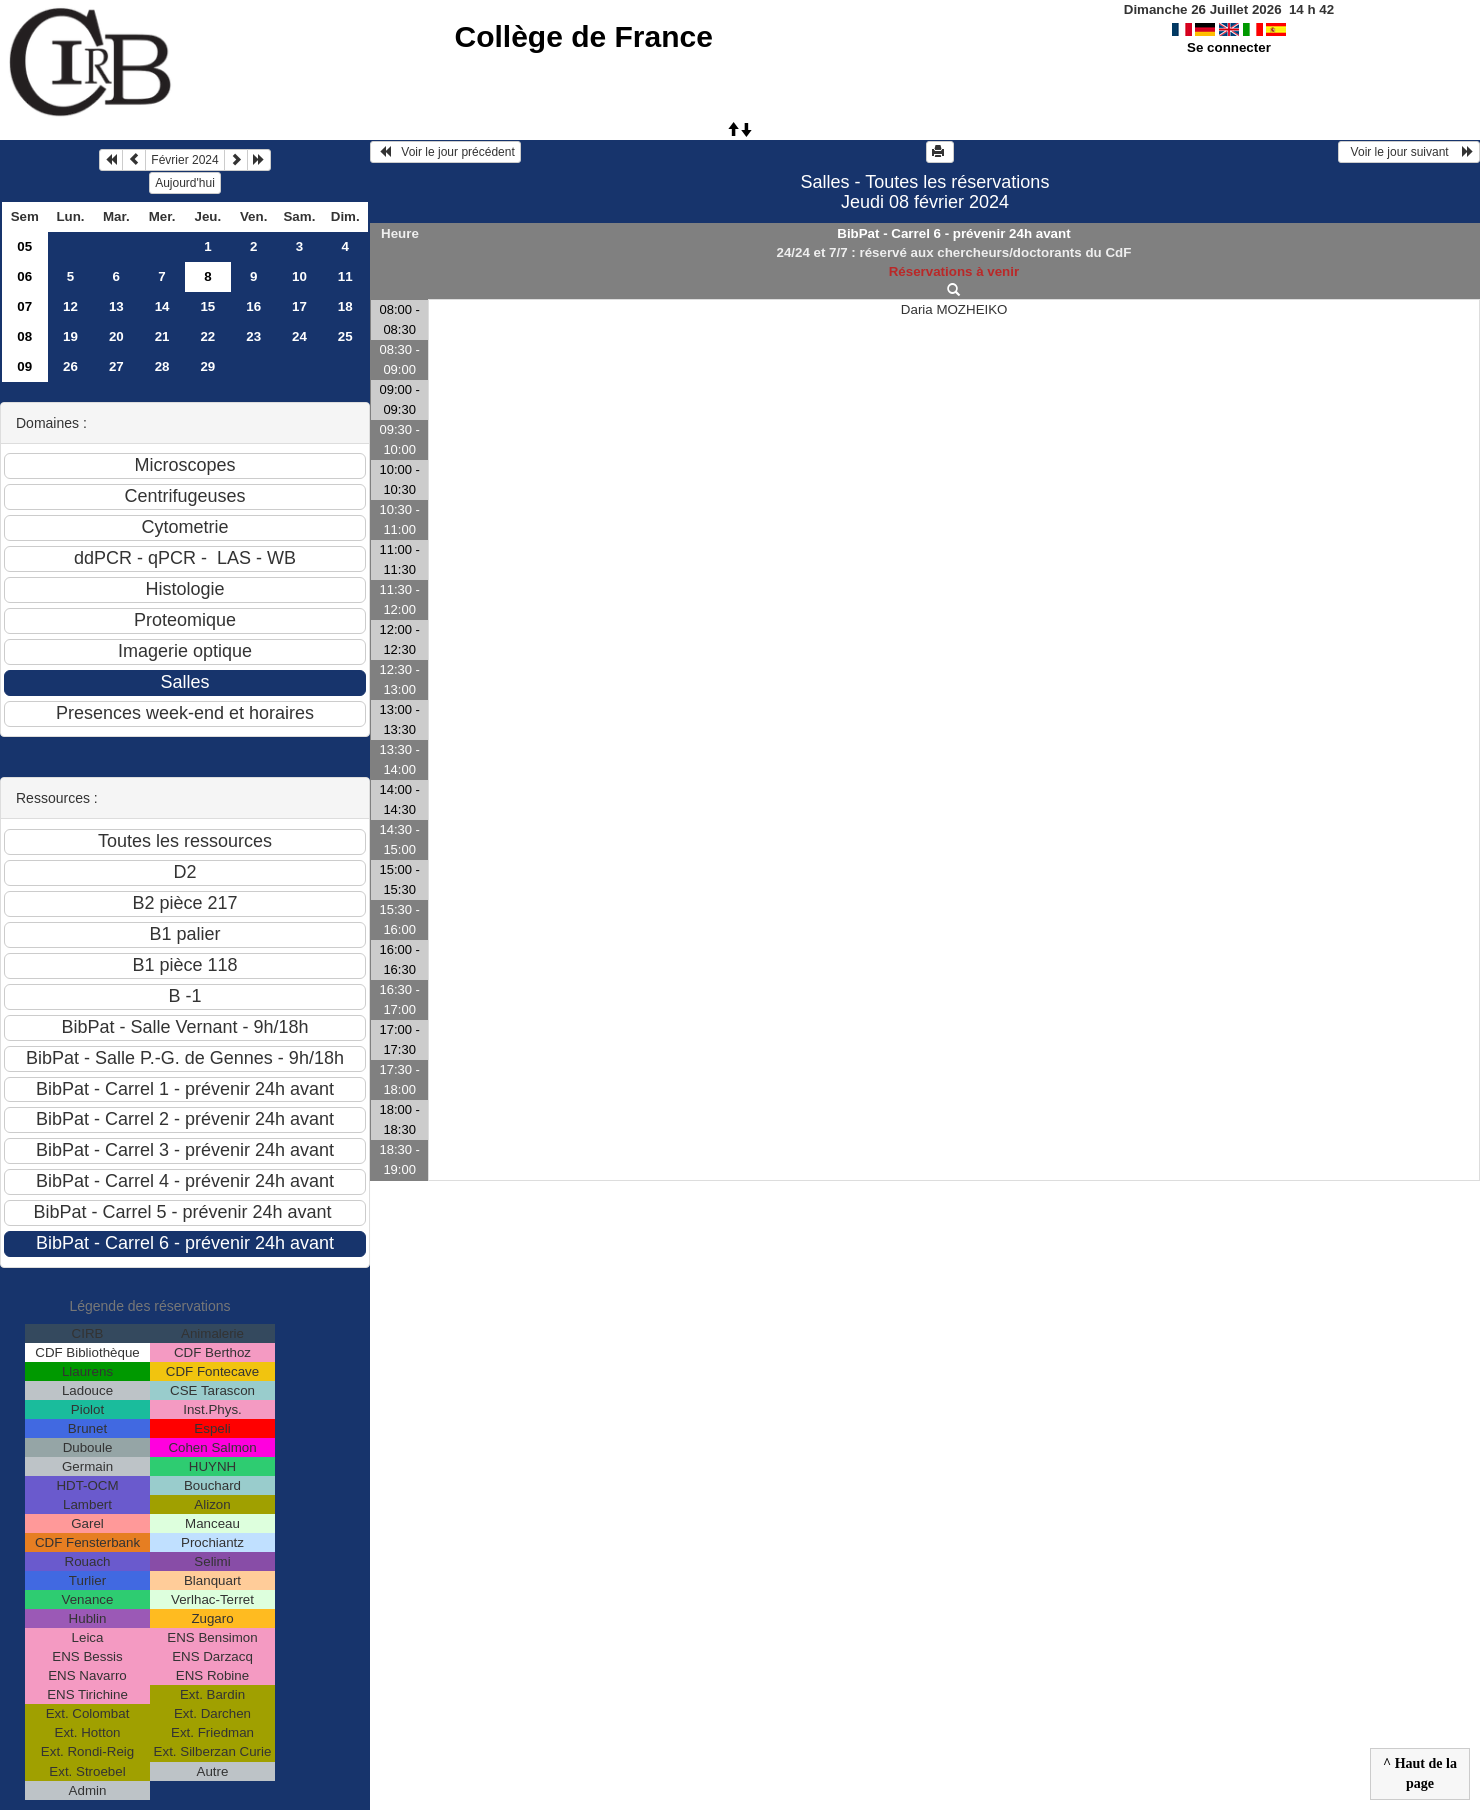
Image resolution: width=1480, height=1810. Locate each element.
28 (162, 366)
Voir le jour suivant (1409, 152)
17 (299, 306)
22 (207, 336)
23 (253, 336)
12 (70, 306)
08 (24, 336)
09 (24, 366)
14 (162, 306)
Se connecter (1229, 47)
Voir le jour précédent (445, 152)
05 (24, 246)
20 (116, 336)
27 (116, 366)
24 (299, 336)
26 (70, 366)
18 (345, 306)
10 (299, 276)
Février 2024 (184, 160)
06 (24, 276)
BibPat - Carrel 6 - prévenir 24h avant (953, 233)
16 (253, 306)
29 (207, 366)
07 (24, 306)
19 (70, 336)
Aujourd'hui (185, 183)
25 (345, 336)
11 (345, 276)
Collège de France (583, 36)
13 (116, 306)
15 (207, 306)
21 (162, 336)
